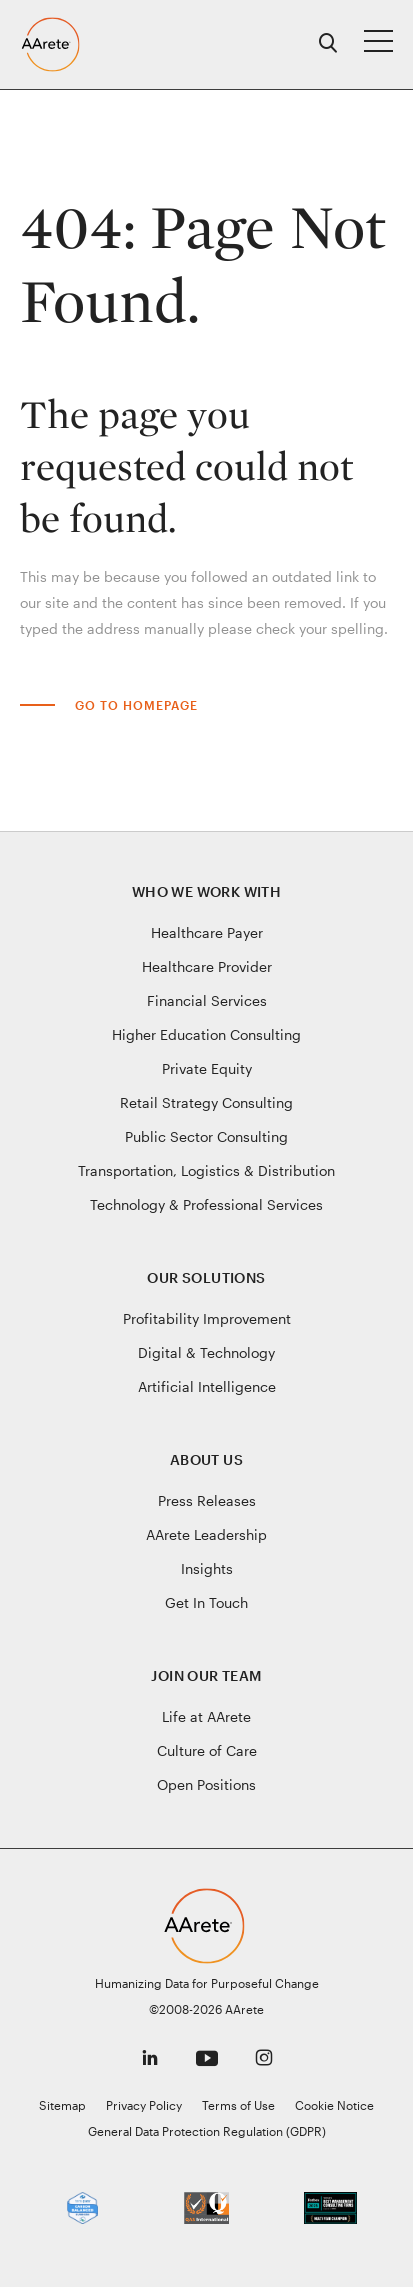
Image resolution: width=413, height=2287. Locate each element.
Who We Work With (206, 891)
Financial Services (207, 1000)
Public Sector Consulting (206, 1136)
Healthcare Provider (207, 966)
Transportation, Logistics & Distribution (206, 1170)
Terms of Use (238, 2105)
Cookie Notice (334, 2105)
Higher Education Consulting (206, 1034)
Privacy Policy (144, 2105)
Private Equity (207, 1068)
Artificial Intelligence (207, 1386)
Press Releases (207, 1500)
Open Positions (206, 1784)
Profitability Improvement (207, 1318)
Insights (207, 1568)
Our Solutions (206, 1277)
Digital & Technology (206, 1352)
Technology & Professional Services (206, 1204)
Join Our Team (206, 1675)
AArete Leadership (206, 1534)
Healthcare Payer (207, 932)
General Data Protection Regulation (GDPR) (207, 2131)
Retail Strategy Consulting (206, 1102)
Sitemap (62, 2105)
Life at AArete (206, 1716)
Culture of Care (207, 1750)
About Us (206, 1459)
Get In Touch (206, 1602)
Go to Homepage (136, 705)
